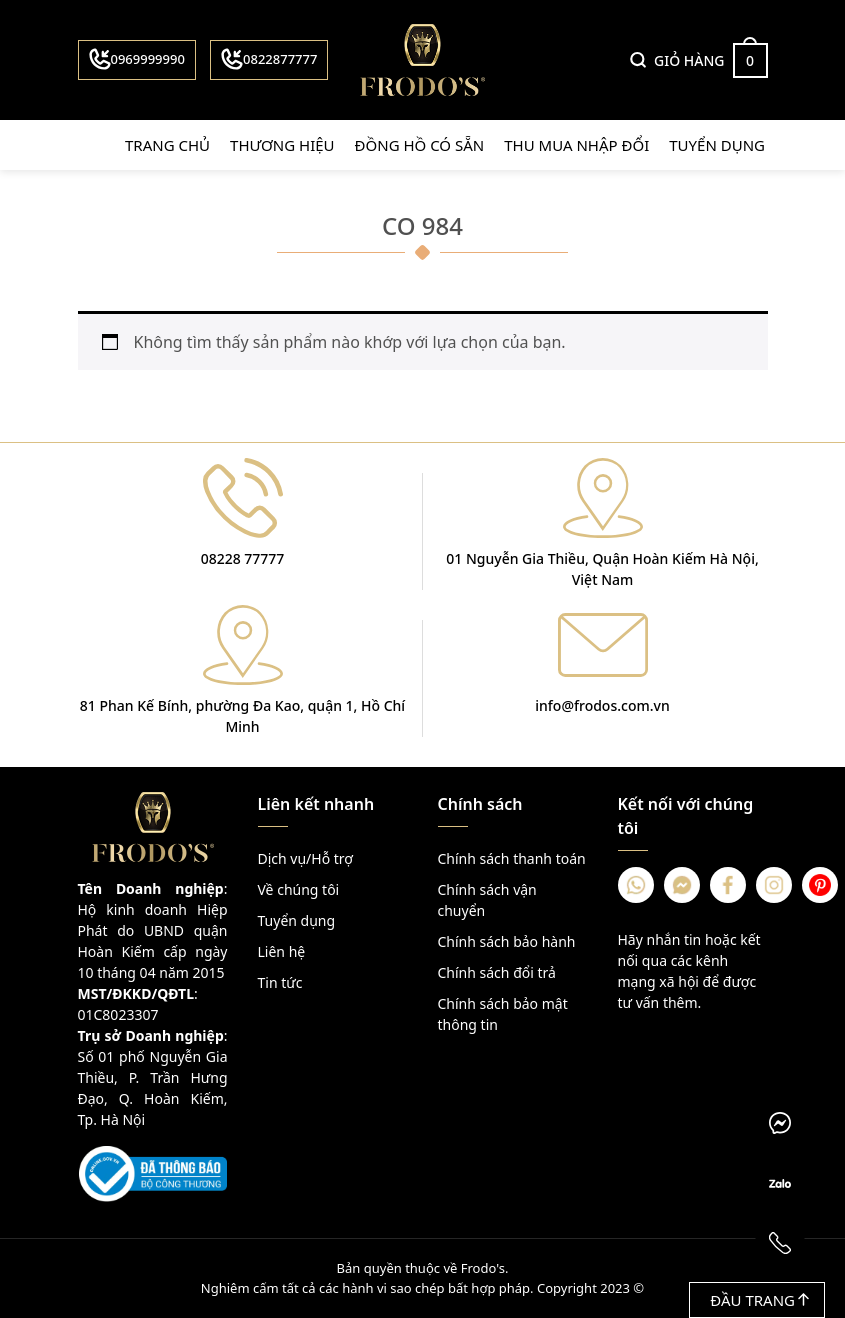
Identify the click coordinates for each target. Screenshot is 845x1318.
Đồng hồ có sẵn (420, 145)
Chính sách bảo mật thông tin (503, 1014)
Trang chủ (167, 145)
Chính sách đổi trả (497, 972)
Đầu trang (759, 1300)
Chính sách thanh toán (512, 858)
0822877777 (269, 59)
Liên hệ (282, 951)
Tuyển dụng (717, 145)
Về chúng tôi (299, 889)
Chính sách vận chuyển (487, 900)
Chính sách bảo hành (507, 941)
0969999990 (137, 59)
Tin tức (280, 982)
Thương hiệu (282, 145)
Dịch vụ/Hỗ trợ (305, 858)
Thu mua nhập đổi (576, 145)
